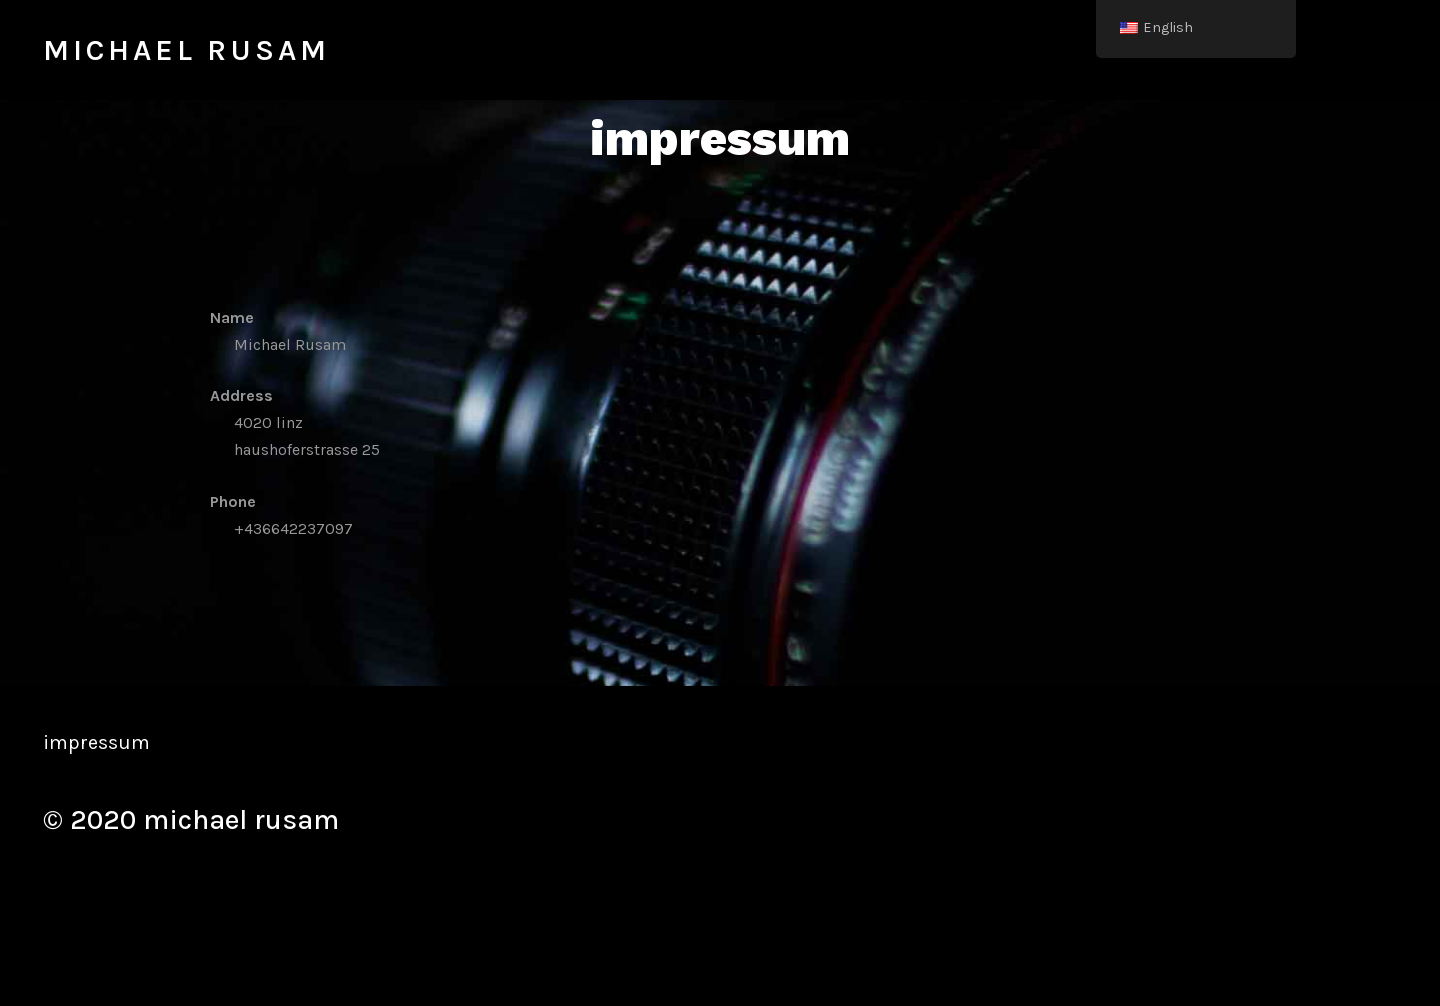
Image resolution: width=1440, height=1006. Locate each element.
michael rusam (186, 50)
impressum (96, 742)
